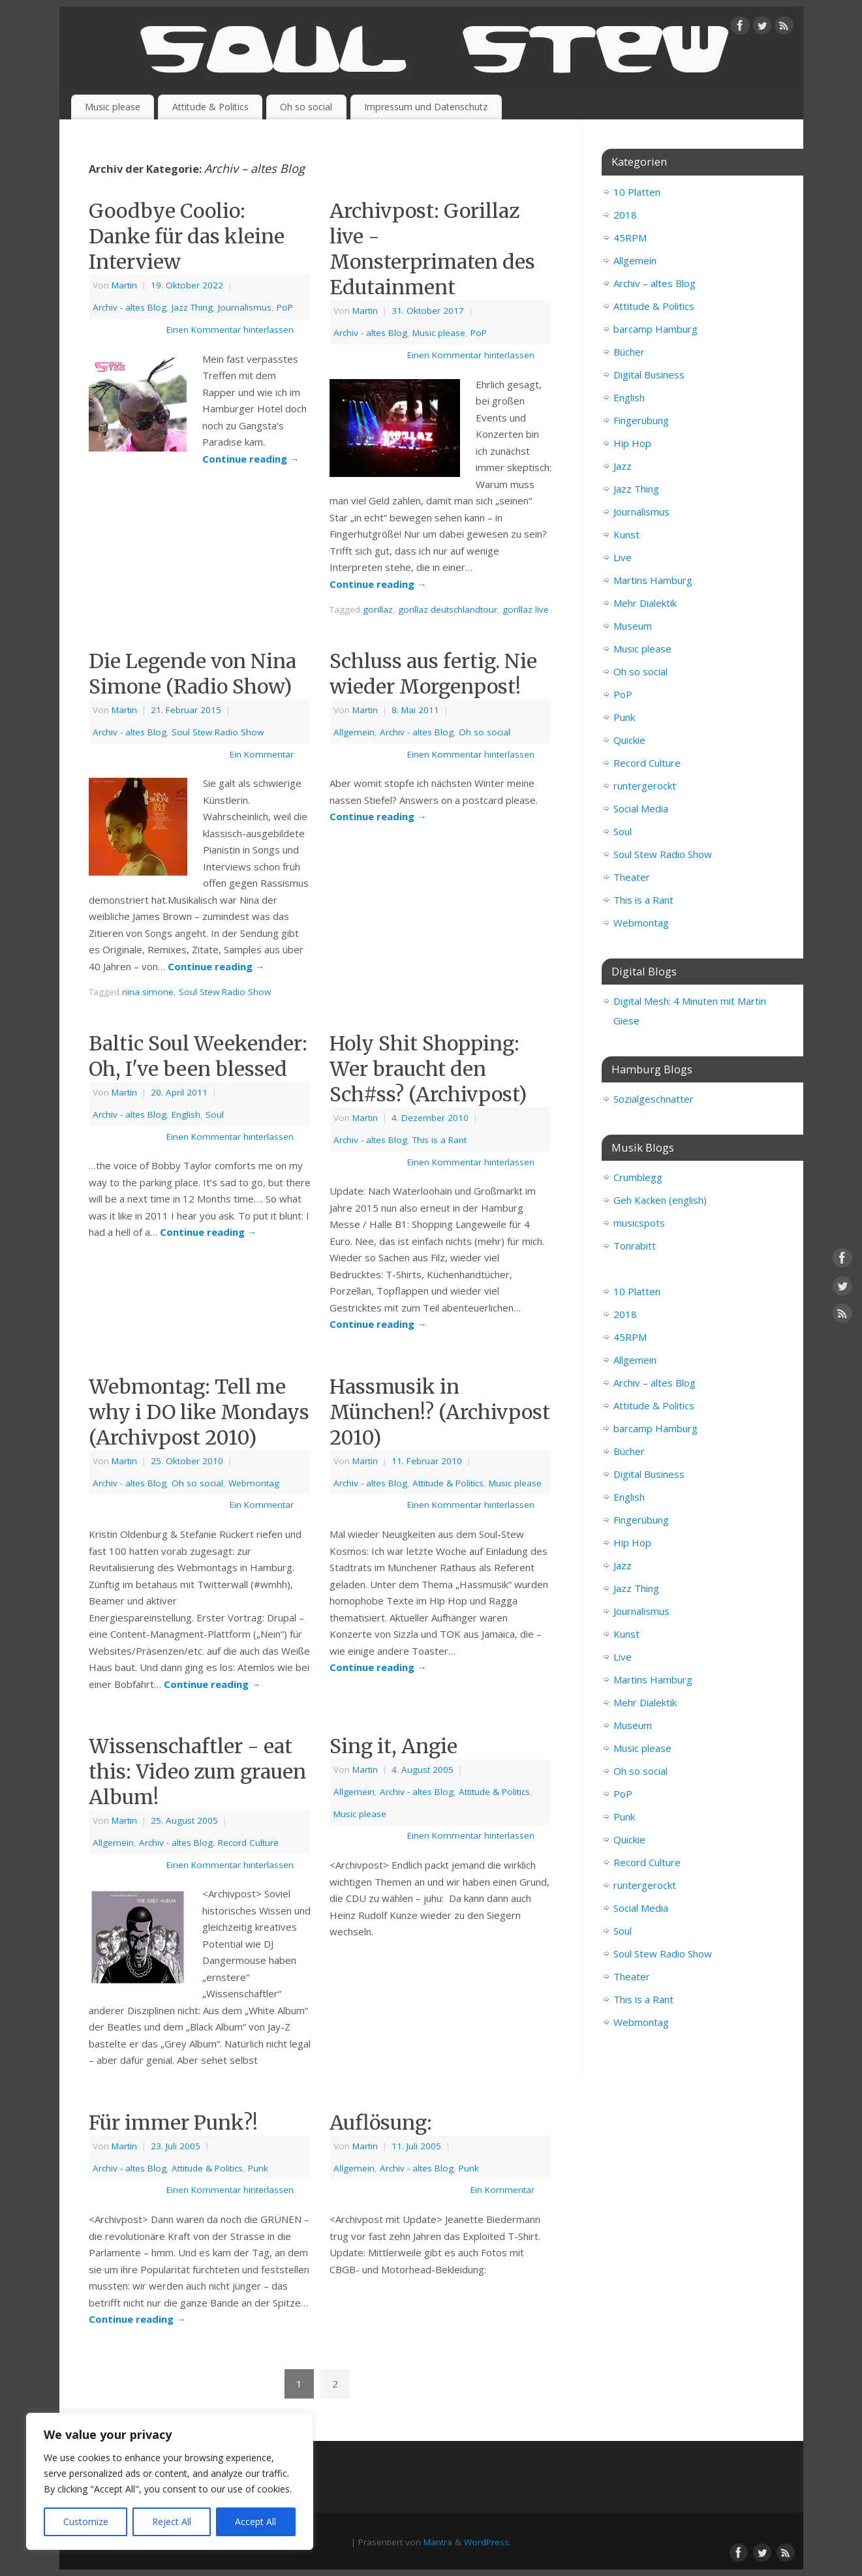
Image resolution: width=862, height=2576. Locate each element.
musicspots (639, 1222)
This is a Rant (439, 1140)
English (186, 1114)
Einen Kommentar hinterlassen (230, 329)
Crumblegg (637, 1177)
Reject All (171, 2521)
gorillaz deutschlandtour (447, 609)
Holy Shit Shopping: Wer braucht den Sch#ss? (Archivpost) (428, 1069)
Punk (258, 2168)
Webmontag (253, 1483)
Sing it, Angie (393, 1746)
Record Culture (248, 1842)
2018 (625, 214)
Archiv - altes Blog (129, 307)
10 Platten (636, 191)
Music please (112, 106)
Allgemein (354, 732)
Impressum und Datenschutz (425, 106)
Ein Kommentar (262, 754)
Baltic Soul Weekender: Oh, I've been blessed (198, 1056)
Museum (632, 625)
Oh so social (306, 106)
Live (622, 557)
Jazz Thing (192, 307)
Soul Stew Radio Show (218, 732)
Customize (85, 2521)
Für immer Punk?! (173, 2122)
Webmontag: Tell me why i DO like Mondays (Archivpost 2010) (199, 1412)
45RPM (630, 237)
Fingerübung (641, 420)
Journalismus (244, 307)
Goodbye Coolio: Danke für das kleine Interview (187, 236)
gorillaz (378, 609)
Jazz (622, 465)
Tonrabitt (634, 1245)
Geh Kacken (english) (660, 1199)
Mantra (437, 2542)
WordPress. (487, 2542)
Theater (631, 876)
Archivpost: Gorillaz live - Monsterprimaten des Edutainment (432, 248)
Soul (215, 1114)
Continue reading (251, 458)
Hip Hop (632, 443)
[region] (169, 2481)
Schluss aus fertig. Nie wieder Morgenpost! (433, 674)
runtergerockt (644, 785)
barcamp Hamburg (655, 328)
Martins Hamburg (652, 580)
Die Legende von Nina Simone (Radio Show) (192, 674)
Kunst (626, 534)
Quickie (629, 739)
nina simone (148, 992)
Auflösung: (381, 2122)
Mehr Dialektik (645, 602)
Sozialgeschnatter (653, 1098)
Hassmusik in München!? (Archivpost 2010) (440, 1412)
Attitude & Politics (210, 106)
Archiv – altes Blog (654, 283)
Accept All (255, 2521)
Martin (124, 285)
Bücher (629, 351)
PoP (285, 307)
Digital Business (649, 374)
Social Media (640, 808)
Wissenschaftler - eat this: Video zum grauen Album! (197, 1771)
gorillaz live (525, 609)
